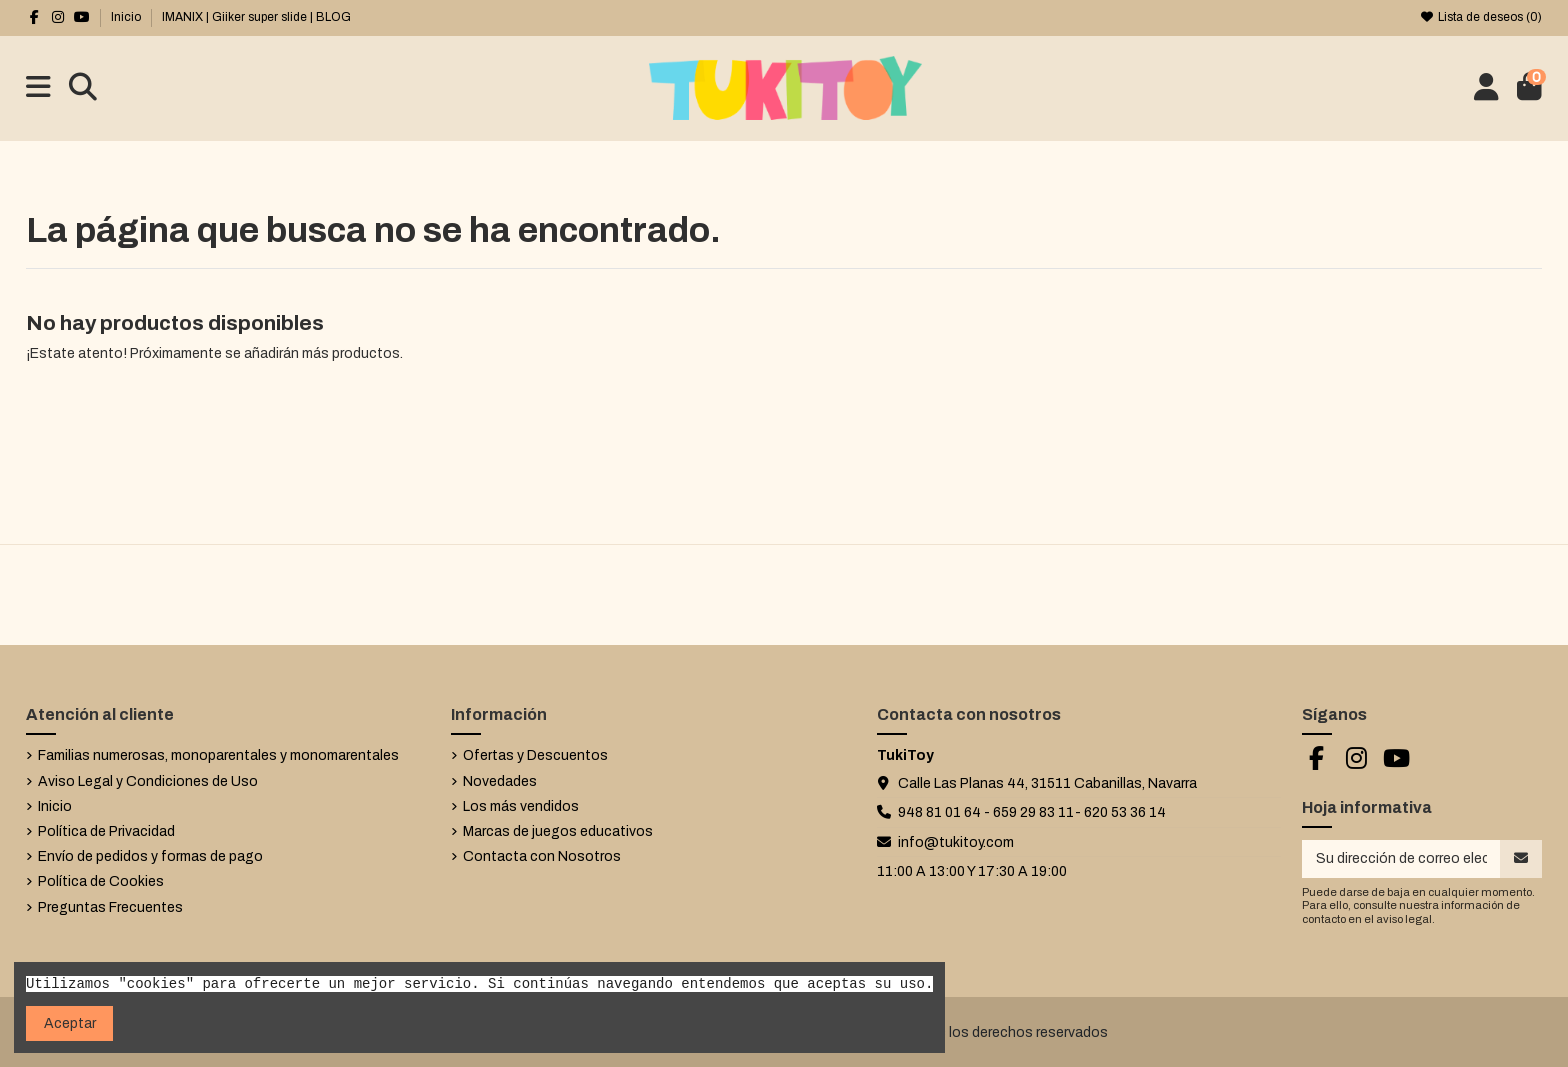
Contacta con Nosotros (542, 856)
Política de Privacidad (106, 831)
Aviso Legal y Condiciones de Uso (148, 781)
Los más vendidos (521, 806)
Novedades (500, 781)
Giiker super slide (259, 17)
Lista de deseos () (1481, 17)
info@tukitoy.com (956, 842)
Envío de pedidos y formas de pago (150, 856)
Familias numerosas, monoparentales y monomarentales (218, 755)
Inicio (126, 17)
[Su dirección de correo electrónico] (1401, 859)
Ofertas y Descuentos (535, 755)
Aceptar (70, 1023)
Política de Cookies (101, 881)
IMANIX (182, 17)
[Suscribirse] (1521, 859)
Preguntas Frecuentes (110, 907)
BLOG (333, 17)
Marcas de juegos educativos (558, 831)
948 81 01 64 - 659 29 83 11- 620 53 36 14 (1032, 812)
